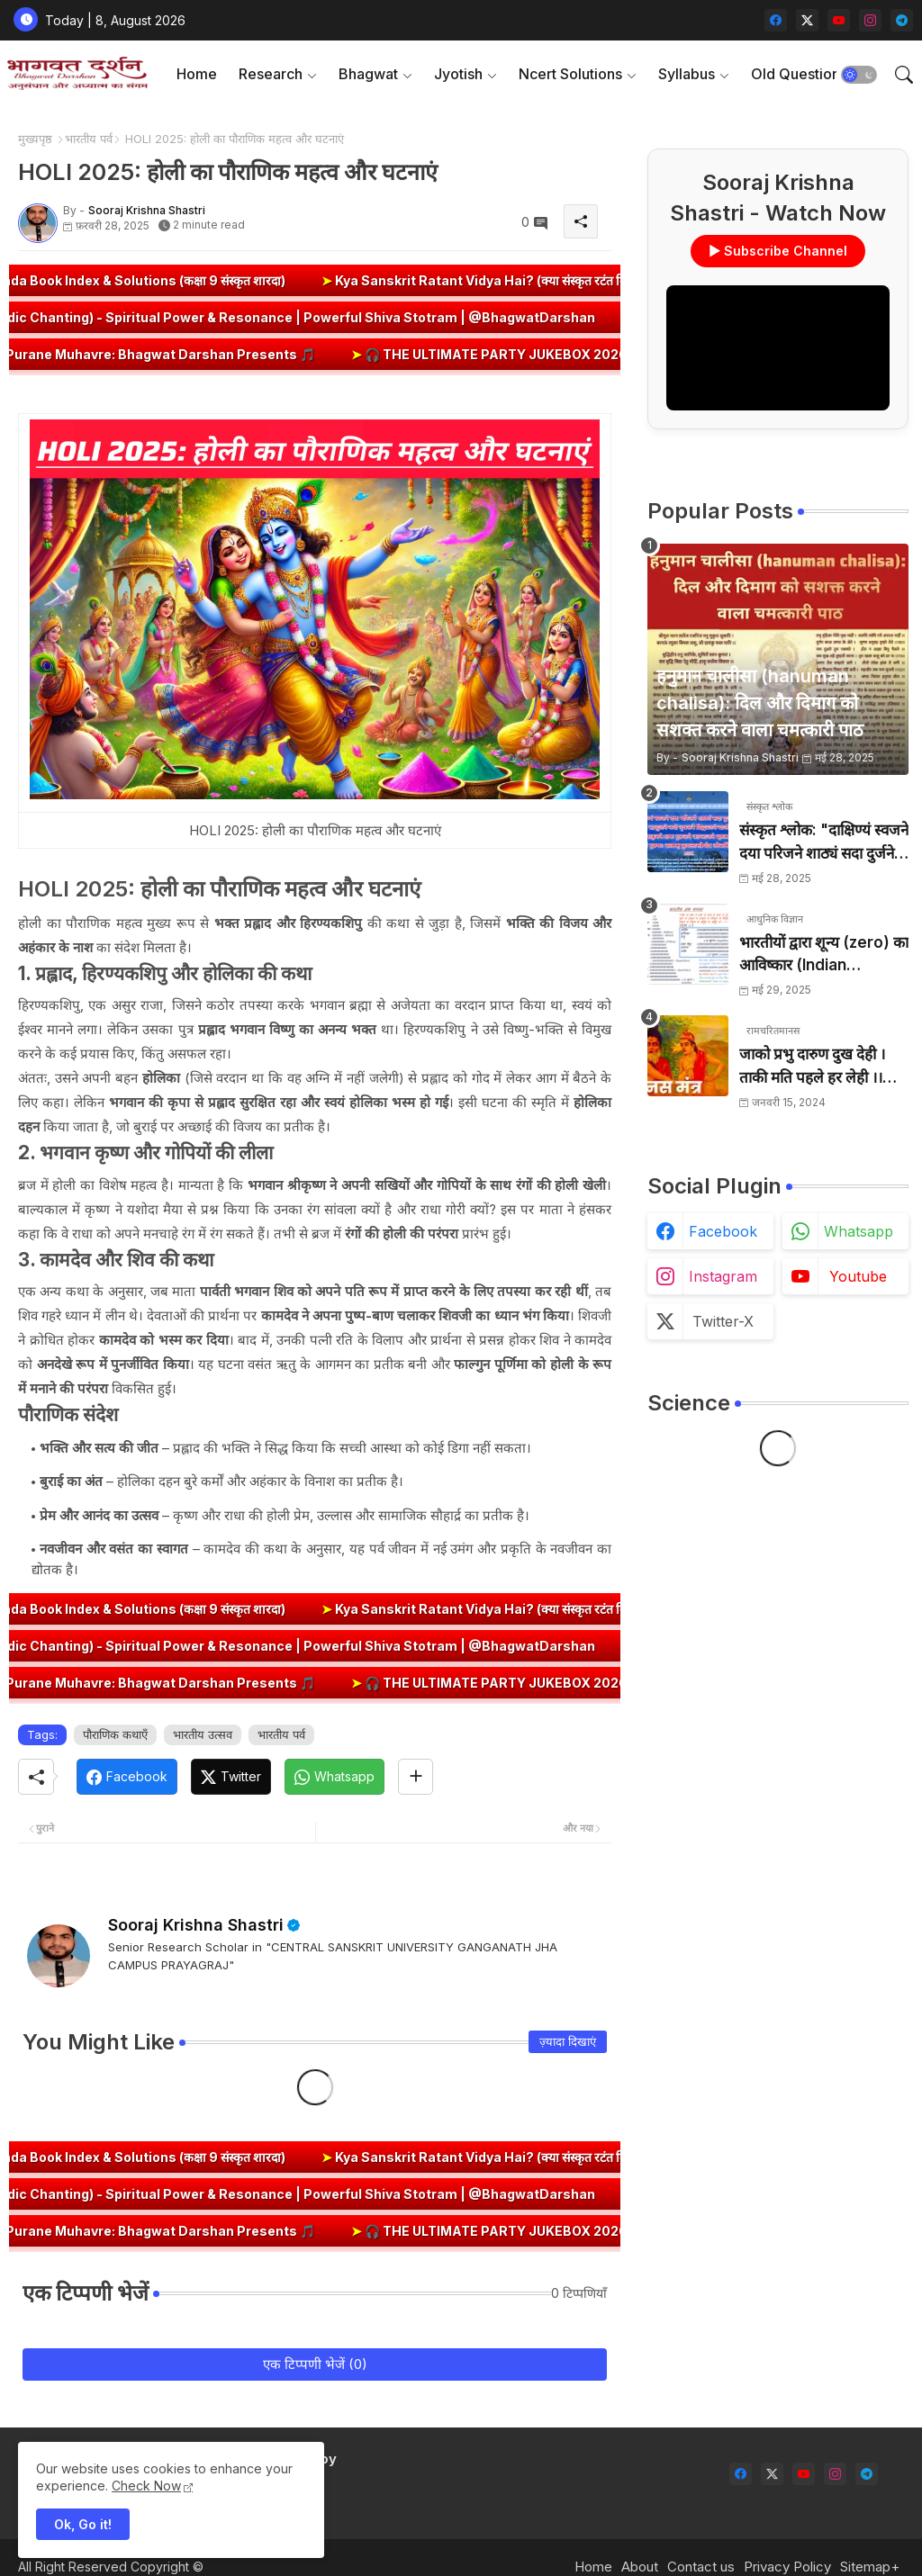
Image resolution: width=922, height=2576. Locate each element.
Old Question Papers (821, 74)
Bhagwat (368, 74)
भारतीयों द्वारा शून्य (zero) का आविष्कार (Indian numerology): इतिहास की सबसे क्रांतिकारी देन (823, 955)
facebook (723, 1231)
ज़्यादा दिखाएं (567, 2041)
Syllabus (686, 74)
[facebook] (775, 20)
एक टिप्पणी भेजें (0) (315, 2364)
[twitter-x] (807, 20)
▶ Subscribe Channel (778, 250)
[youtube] (838, 20)
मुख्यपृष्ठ (35, 138)
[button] (859, 75)
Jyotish (458, 74)
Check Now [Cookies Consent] (146, 2485)
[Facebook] (127, 1777)
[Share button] (415, 1777)
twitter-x (723, 1321)
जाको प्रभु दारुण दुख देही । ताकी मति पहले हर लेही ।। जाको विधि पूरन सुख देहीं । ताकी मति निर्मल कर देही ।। (813, 1067)
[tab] (197, 74)
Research (271, 74)
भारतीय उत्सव (202, 1734)
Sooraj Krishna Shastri (196, 1924)
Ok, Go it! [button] (83, 2524)
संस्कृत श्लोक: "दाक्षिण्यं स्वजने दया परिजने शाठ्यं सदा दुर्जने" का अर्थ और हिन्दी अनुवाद (823, 843)
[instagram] (870, 20)
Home (196, 74)
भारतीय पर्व (89, 138)
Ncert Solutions (570, 74)
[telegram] (901, 20)
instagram (723, 1276)
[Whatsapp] (334, 1777)
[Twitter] (231, 1777)
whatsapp (858, 1231)
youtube (858, 1276)
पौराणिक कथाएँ (115, 1734)
